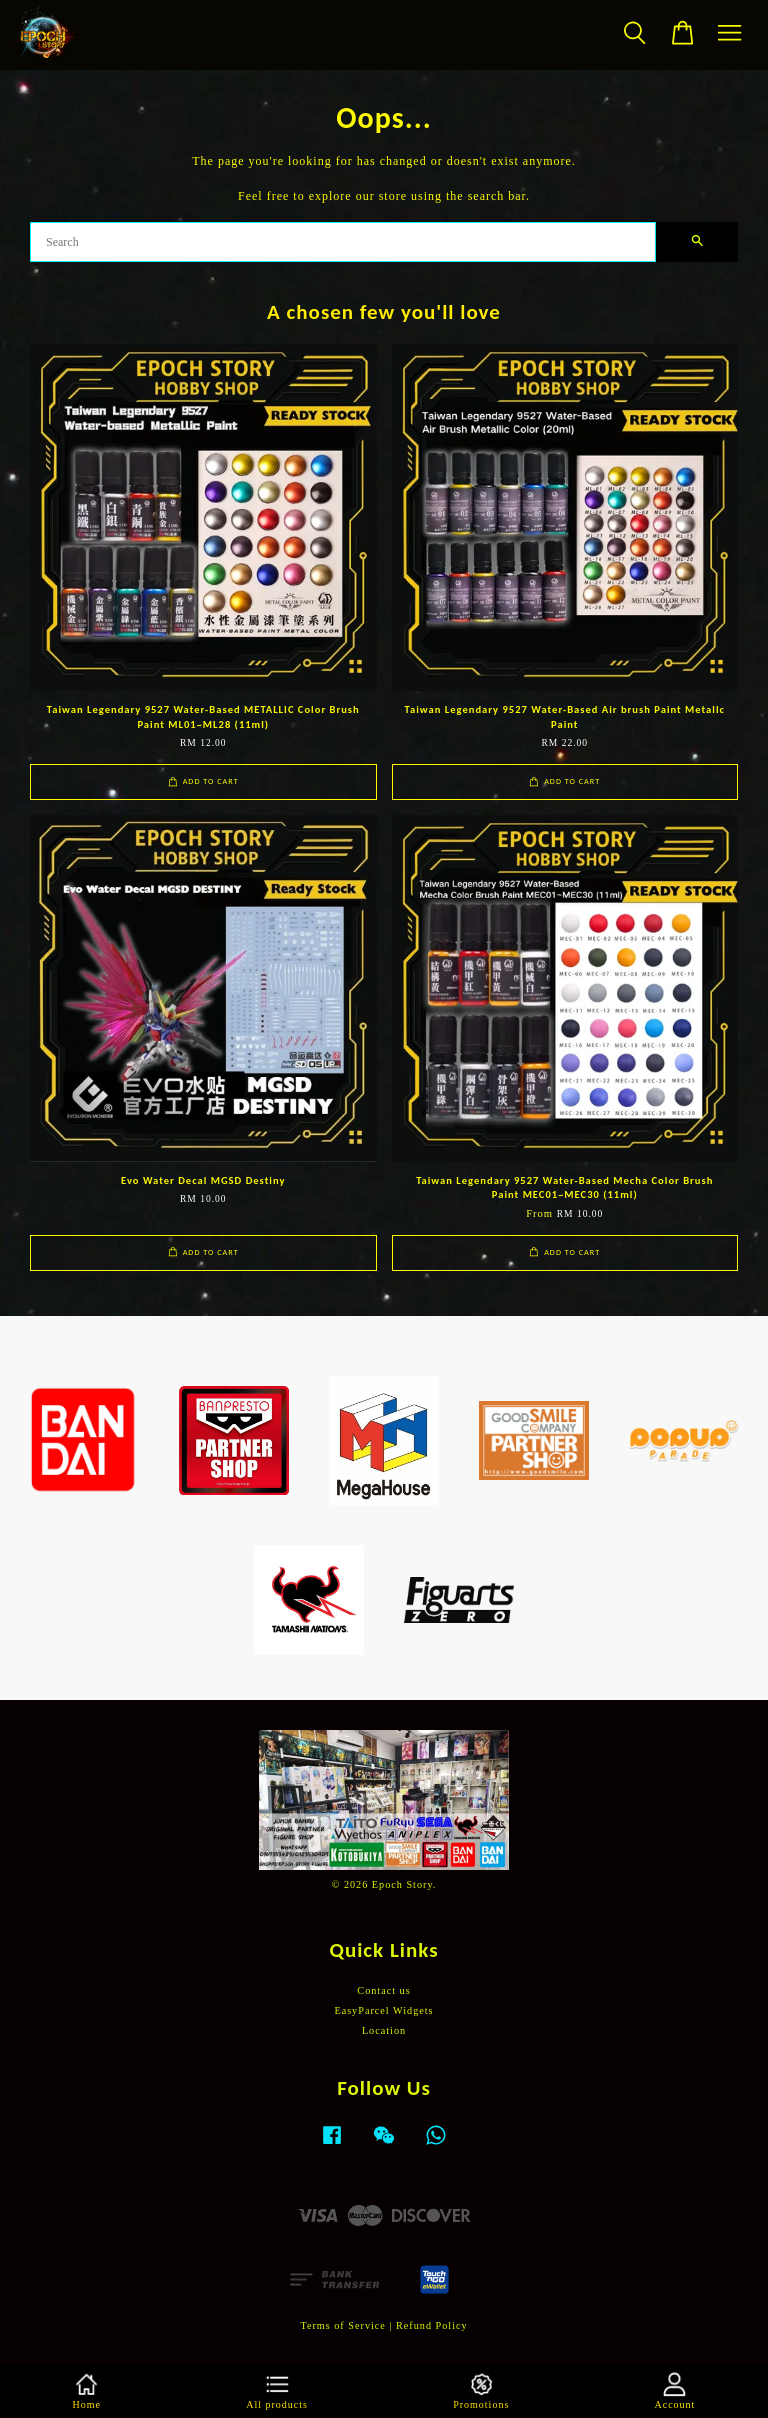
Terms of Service (342, 2325)
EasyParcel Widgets (383, 2010)
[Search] (343, 242)
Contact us (383, 1990)
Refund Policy (432, 2325)
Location (384, 2030)
